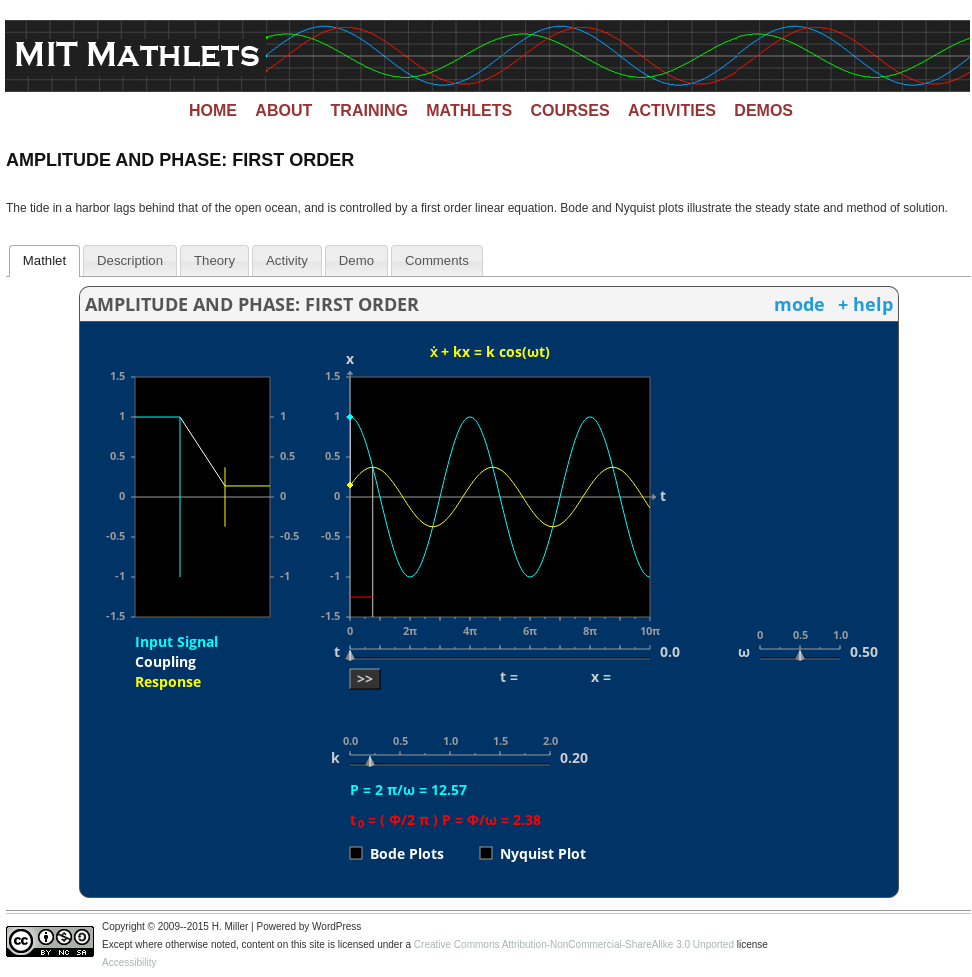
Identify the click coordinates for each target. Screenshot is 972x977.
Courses (570, 110)
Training (369, 110)
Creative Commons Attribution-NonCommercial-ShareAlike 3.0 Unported (574, 944)
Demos (763, 110)
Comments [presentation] (437, 260)
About (283, 110)
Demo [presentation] (356, 260)
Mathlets (469, 110)
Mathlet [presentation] (44, 260)
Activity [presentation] (287, 260)
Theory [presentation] (214, 260)
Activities (672, 110)
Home (213, 110)
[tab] (45, 261)
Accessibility (129, 962)
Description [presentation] (130, 260)
